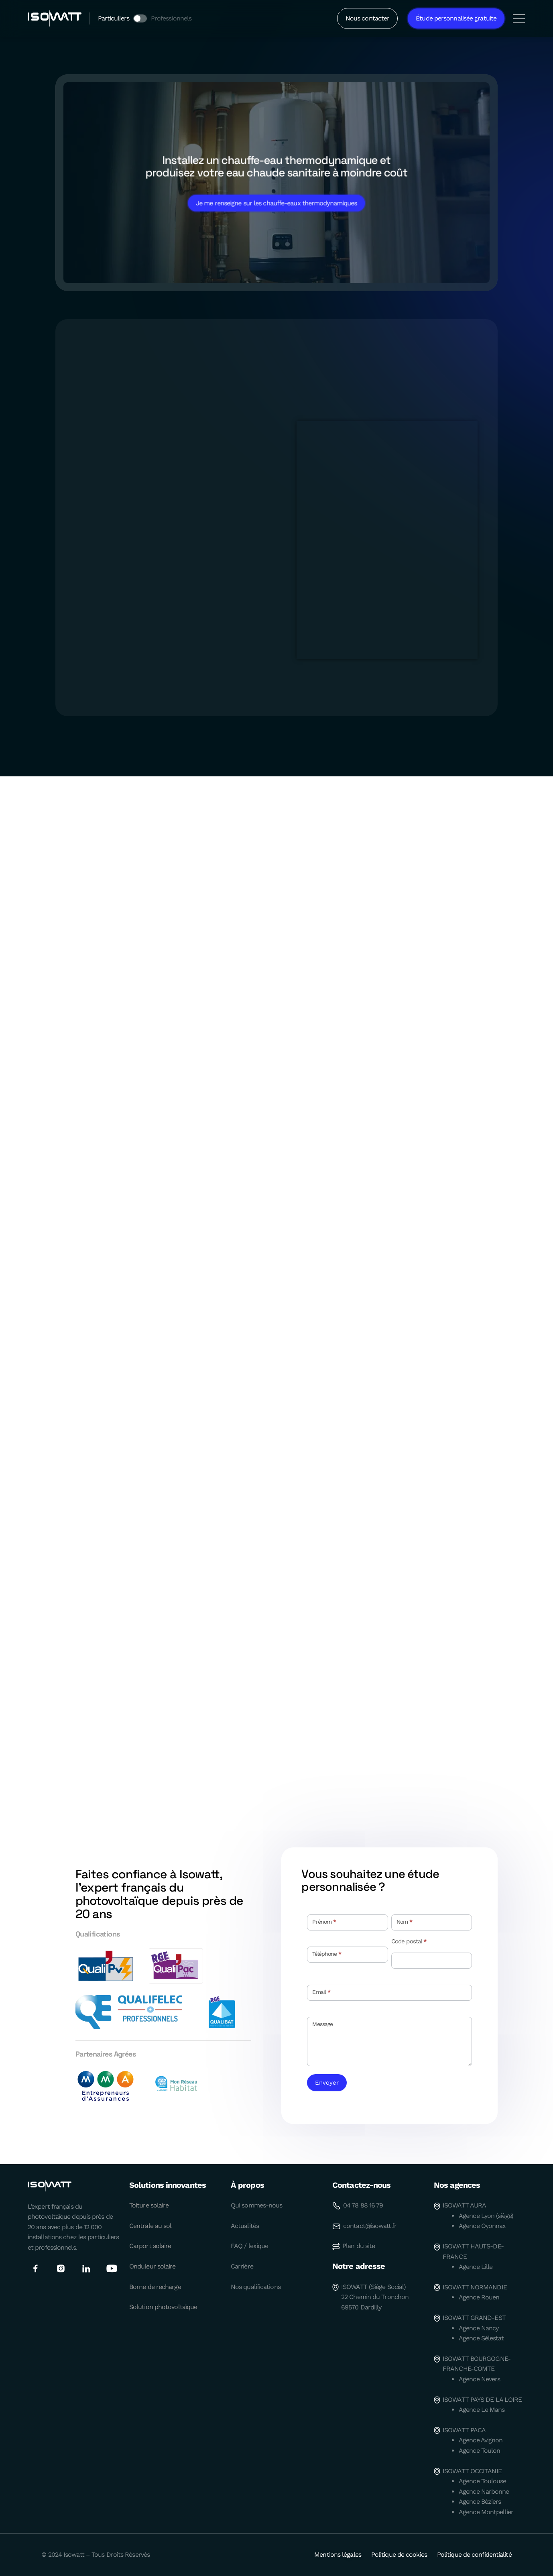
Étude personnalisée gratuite (456, 18)
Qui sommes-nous (257, 2205)
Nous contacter (367, 18)
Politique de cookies (399, 2554)
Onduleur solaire (152, 2266)
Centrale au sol (150, 2226)
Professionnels (171, 18)
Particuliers (113, 18)
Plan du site (358, 2246)
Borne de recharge (155, 2287)
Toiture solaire (149, 2205)
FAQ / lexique (249, 2246)
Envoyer (327, 2082)
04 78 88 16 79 (363, 2205)
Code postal (409, 1942)
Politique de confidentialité (474, 2554)
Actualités (245, 2226)
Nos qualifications (256, 2287)
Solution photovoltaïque (163, 2307)
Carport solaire (150, 2246)
